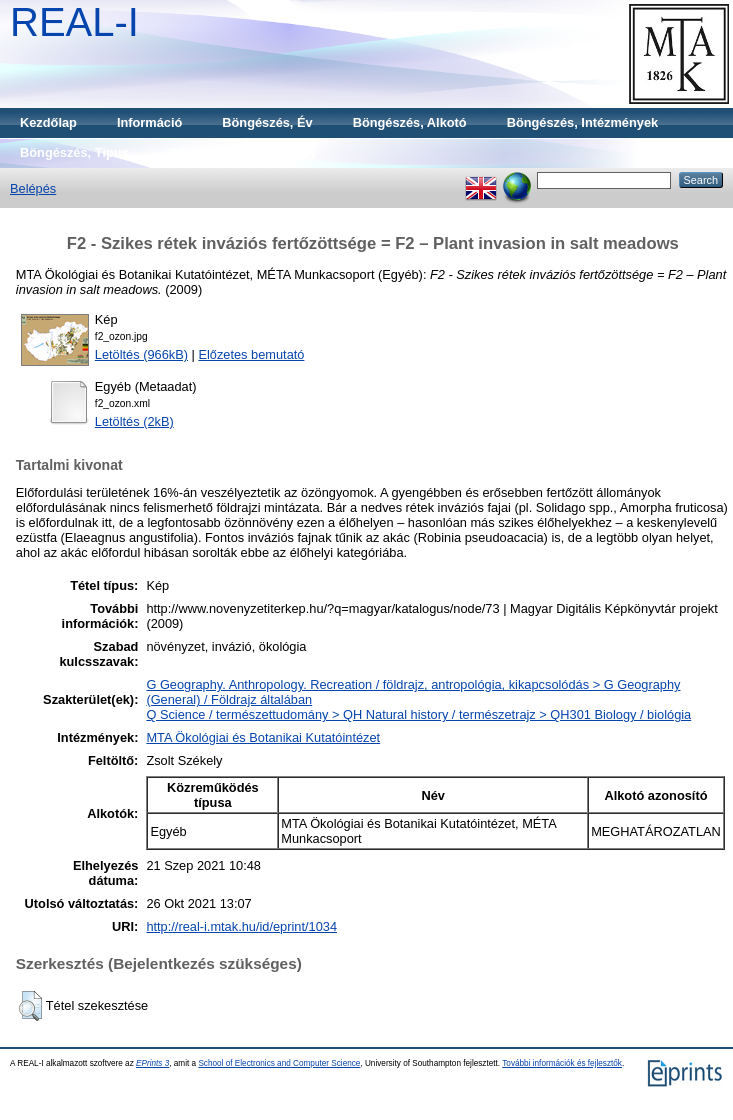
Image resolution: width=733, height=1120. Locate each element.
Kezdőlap (48, 122)
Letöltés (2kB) (134, 421)
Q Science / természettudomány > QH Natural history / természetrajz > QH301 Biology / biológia (418, 714)
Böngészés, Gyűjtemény (243, 152)
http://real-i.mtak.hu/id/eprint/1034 (241, 926)
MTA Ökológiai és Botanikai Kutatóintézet (263, 737)
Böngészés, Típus (74, 152)
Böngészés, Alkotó (410, 122)
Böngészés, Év (267, 122)
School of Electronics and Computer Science (279, 1063)
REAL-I (74, 22)
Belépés (33, 188)
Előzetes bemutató (251, 354)
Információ (149, 122)
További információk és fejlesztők (562, 1063)
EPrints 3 (152, 1063)
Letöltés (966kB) (141, 354)
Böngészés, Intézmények (582, 122)
